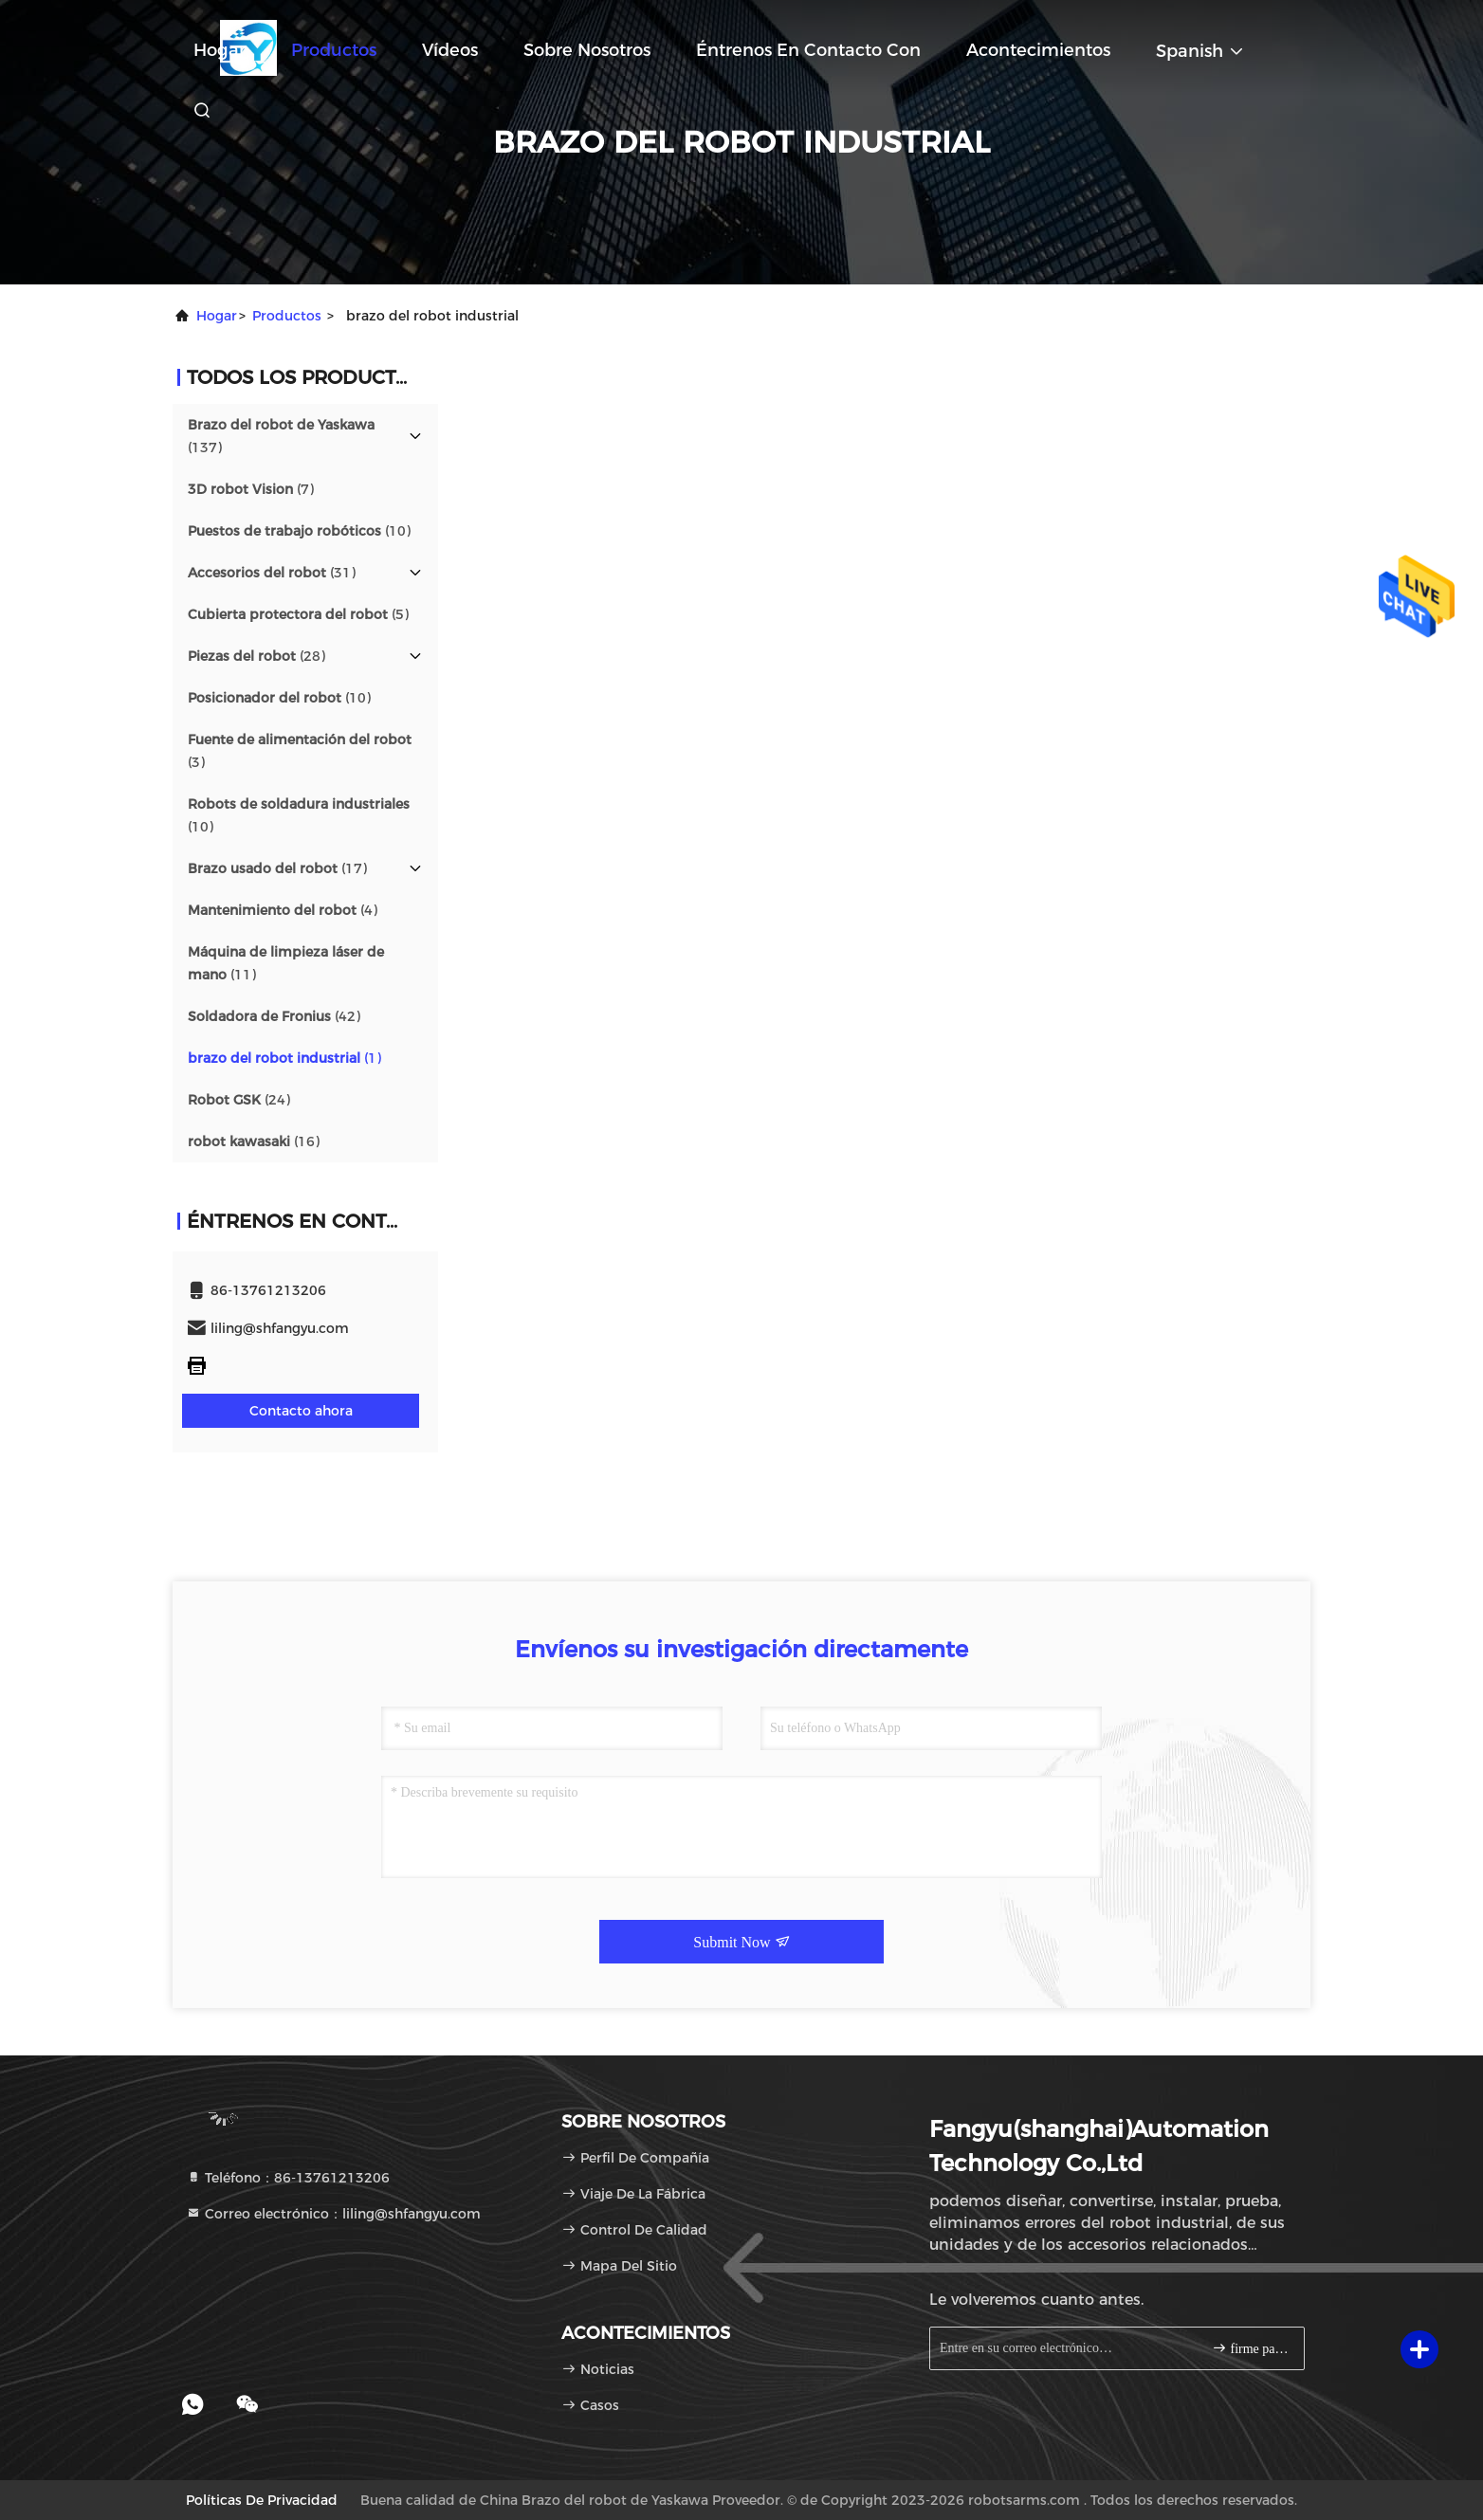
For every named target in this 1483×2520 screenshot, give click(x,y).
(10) (299, 530)
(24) (239, 1099)
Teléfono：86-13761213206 (288, 2177)
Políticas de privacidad (262, 2500)
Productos (333, 50)
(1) (284, 1058)
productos (286, 315)
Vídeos (450, 50)
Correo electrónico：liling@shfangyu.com (333, 2213)
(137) (281, 436)
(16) (254, 1141)
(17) (277, 868)
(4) (282, 910)
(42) (274, 1016)
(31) (272, 572)
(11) (286, 963)
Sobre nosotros (586, 50)
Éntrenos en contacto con (808, 50)
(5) (298, 614)
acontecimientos (1038, 50)
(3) (300, 751)
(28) (256, 656)
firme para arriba (1250, 2348)
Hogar (219, 50)
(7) (251, 489)
